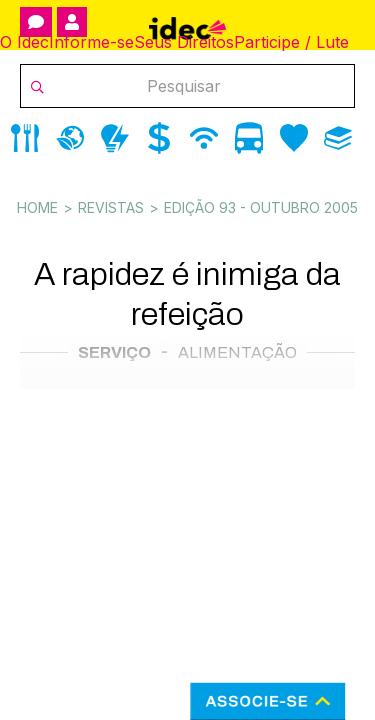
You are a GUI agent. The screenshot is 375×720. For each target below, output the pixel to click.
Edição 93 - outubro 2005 (261, 207)
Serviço (114, 352)
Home (37, 207)
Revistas (111, 207)
